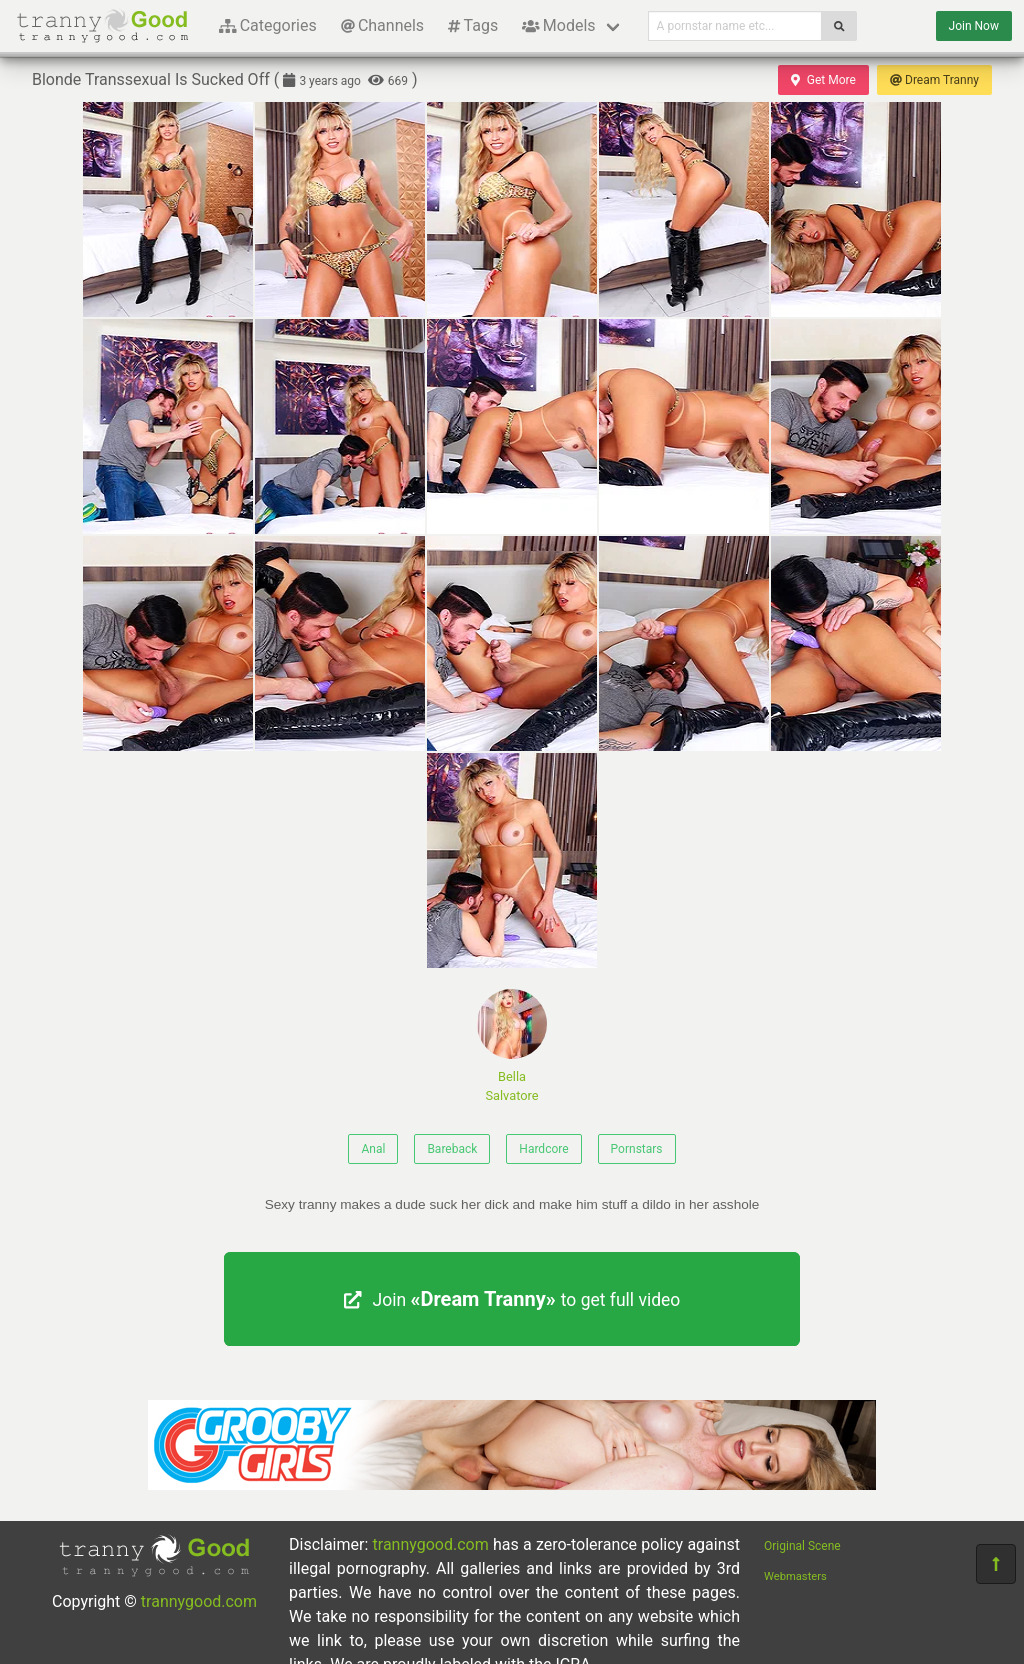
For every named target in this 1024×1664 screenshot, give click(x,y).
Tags (473, 25)
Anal (373, 1149)
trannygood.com (199, 1601)
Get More (823, 80)
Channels (382, 25)
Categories (268, 25)
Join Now (974, 26)
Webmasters (795, 1576)
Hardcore (543, 1149)
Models (558, 25)
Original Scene (802, 1546)
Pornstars (637, 1149)
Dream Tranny (934, 80)
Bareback (452, 1149)
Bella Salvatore (512, 1046)
